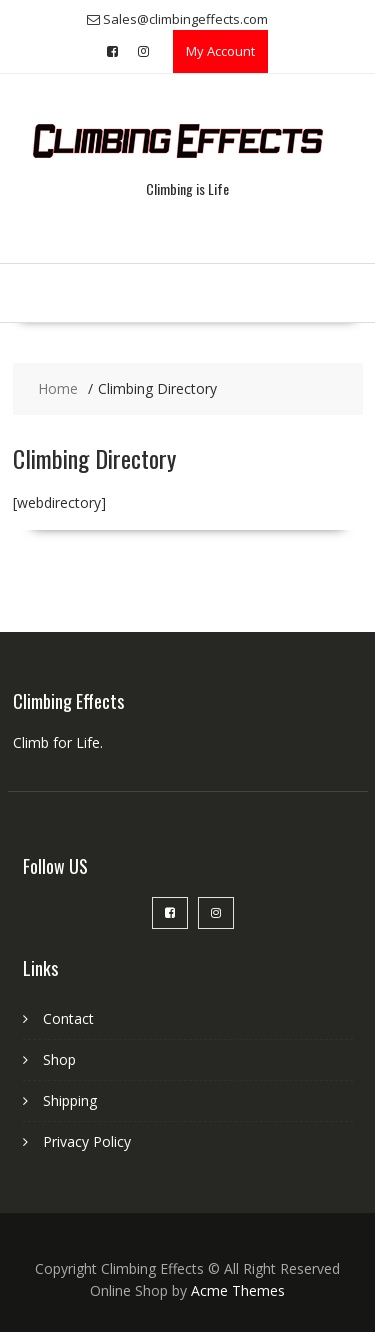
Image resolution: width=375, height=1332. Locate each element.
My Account (220, 51)
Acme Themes (238, 1290)
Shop (59, 1059)
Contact (68, 1018)
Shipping (70, 1100)
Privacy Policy (87, 1141)
